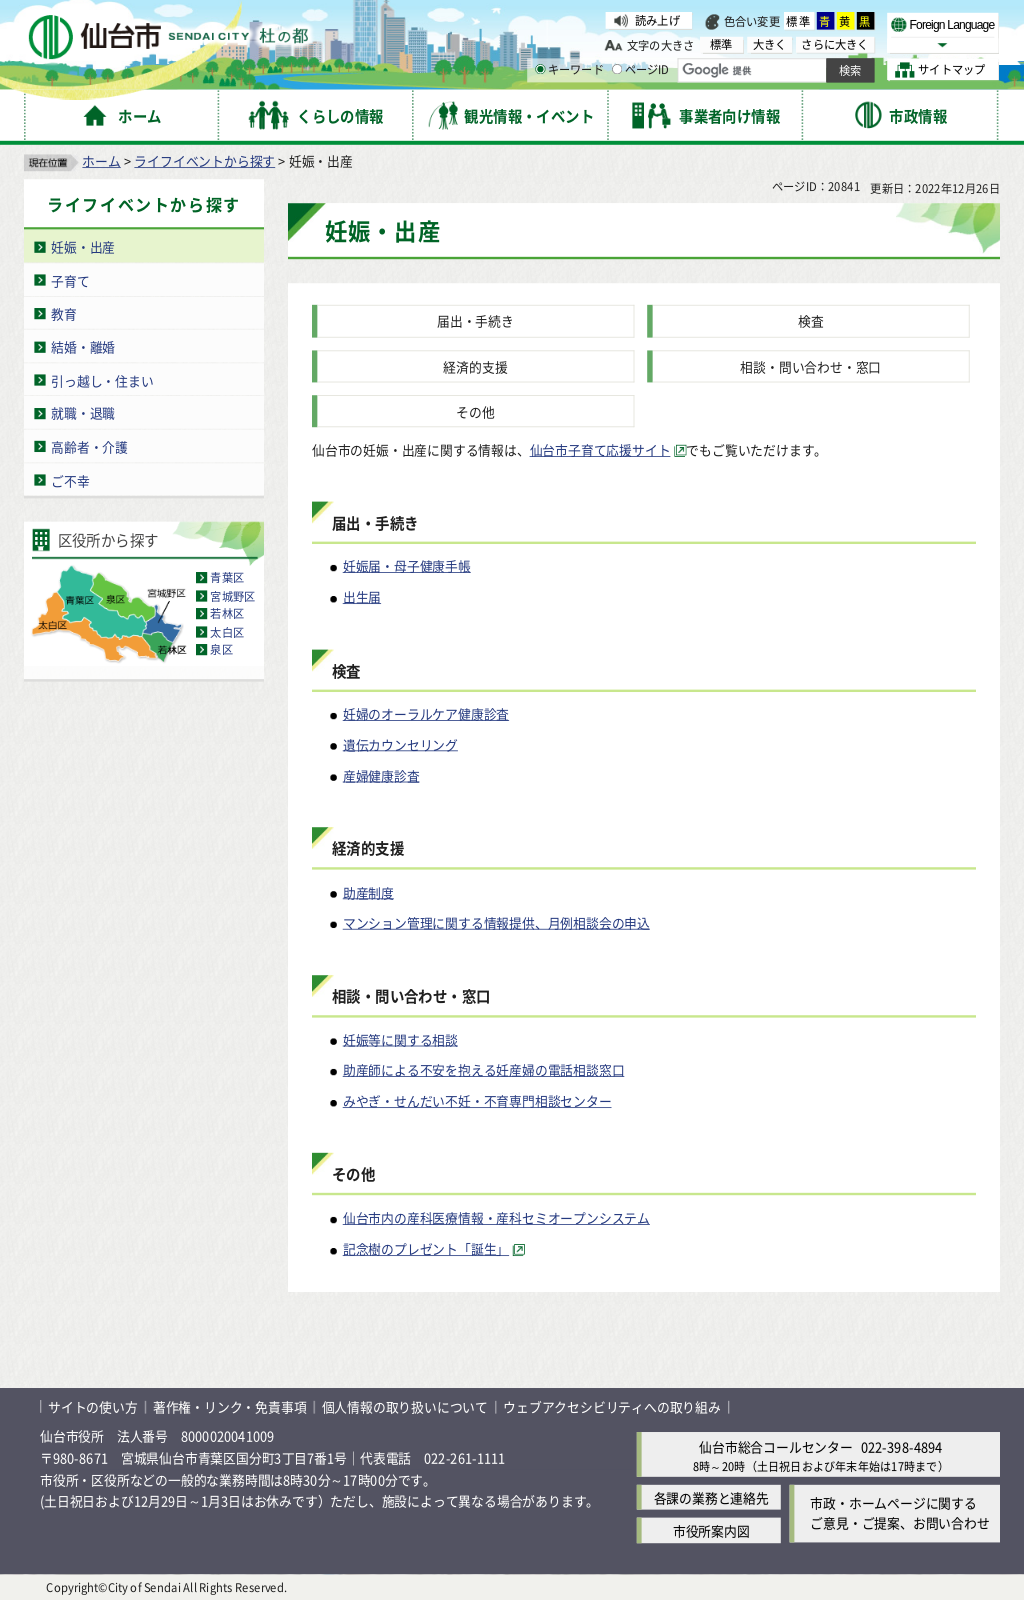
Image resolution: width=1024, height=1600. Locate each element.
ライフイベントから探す (204, 160)
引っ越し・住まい (102, 379)
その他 (475, 411)
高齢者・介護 (89, 446)
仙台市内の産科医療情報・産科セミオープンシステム (496, 1217)
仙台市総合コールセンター (776, 1446)
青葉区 (227, 578)
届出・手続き (475, 320)
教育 (64, 313)
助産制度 (368, 891)
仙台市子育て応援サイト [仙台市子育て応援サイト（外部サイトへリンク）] (600, 449)
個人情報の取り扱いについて (405, 1406)
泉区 (221, 650)
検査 (811, 320)
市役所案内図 (711, 1530)
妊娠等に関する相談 (400, 1039)
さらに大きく (834, 44)
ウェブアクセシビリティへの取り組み (612, 1406)
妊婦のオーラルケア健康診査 (426, 713)
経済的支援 (475, 366)
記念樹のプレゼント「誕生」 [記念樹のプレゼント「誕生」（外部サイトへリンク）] (426, 1248)
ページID (641, 70)
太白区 (227, 632)
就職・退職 (83, 412)
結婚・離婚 (83, 346)
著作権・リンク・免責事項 (230, 1406)
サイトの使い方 (93, 1406)
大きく (770, 44)
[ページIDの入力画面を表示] (617, 69)
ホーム (101, 160)
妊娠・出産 (83, 246)
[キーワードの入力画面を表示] (540, 69)
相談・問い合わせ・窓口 (810, 366)
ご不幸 (70, 479)
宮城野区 (232, 596)
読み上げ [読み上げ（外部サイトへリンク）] (657, 20)
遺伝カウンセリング (400, 744)
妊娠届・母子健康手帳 (407, 565)
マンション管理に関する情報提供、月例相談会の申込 (496, 922)
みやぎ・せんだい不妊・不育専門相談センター (477, 1100)
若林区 (227, 614)
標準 (799, 21)
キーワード (569, 70)
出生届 (362, 596)
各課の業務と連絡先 (711, 1497)
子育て (70, 279)
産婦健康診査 (381, 774)
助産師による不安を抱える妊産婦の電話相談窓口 (484, 1069)
